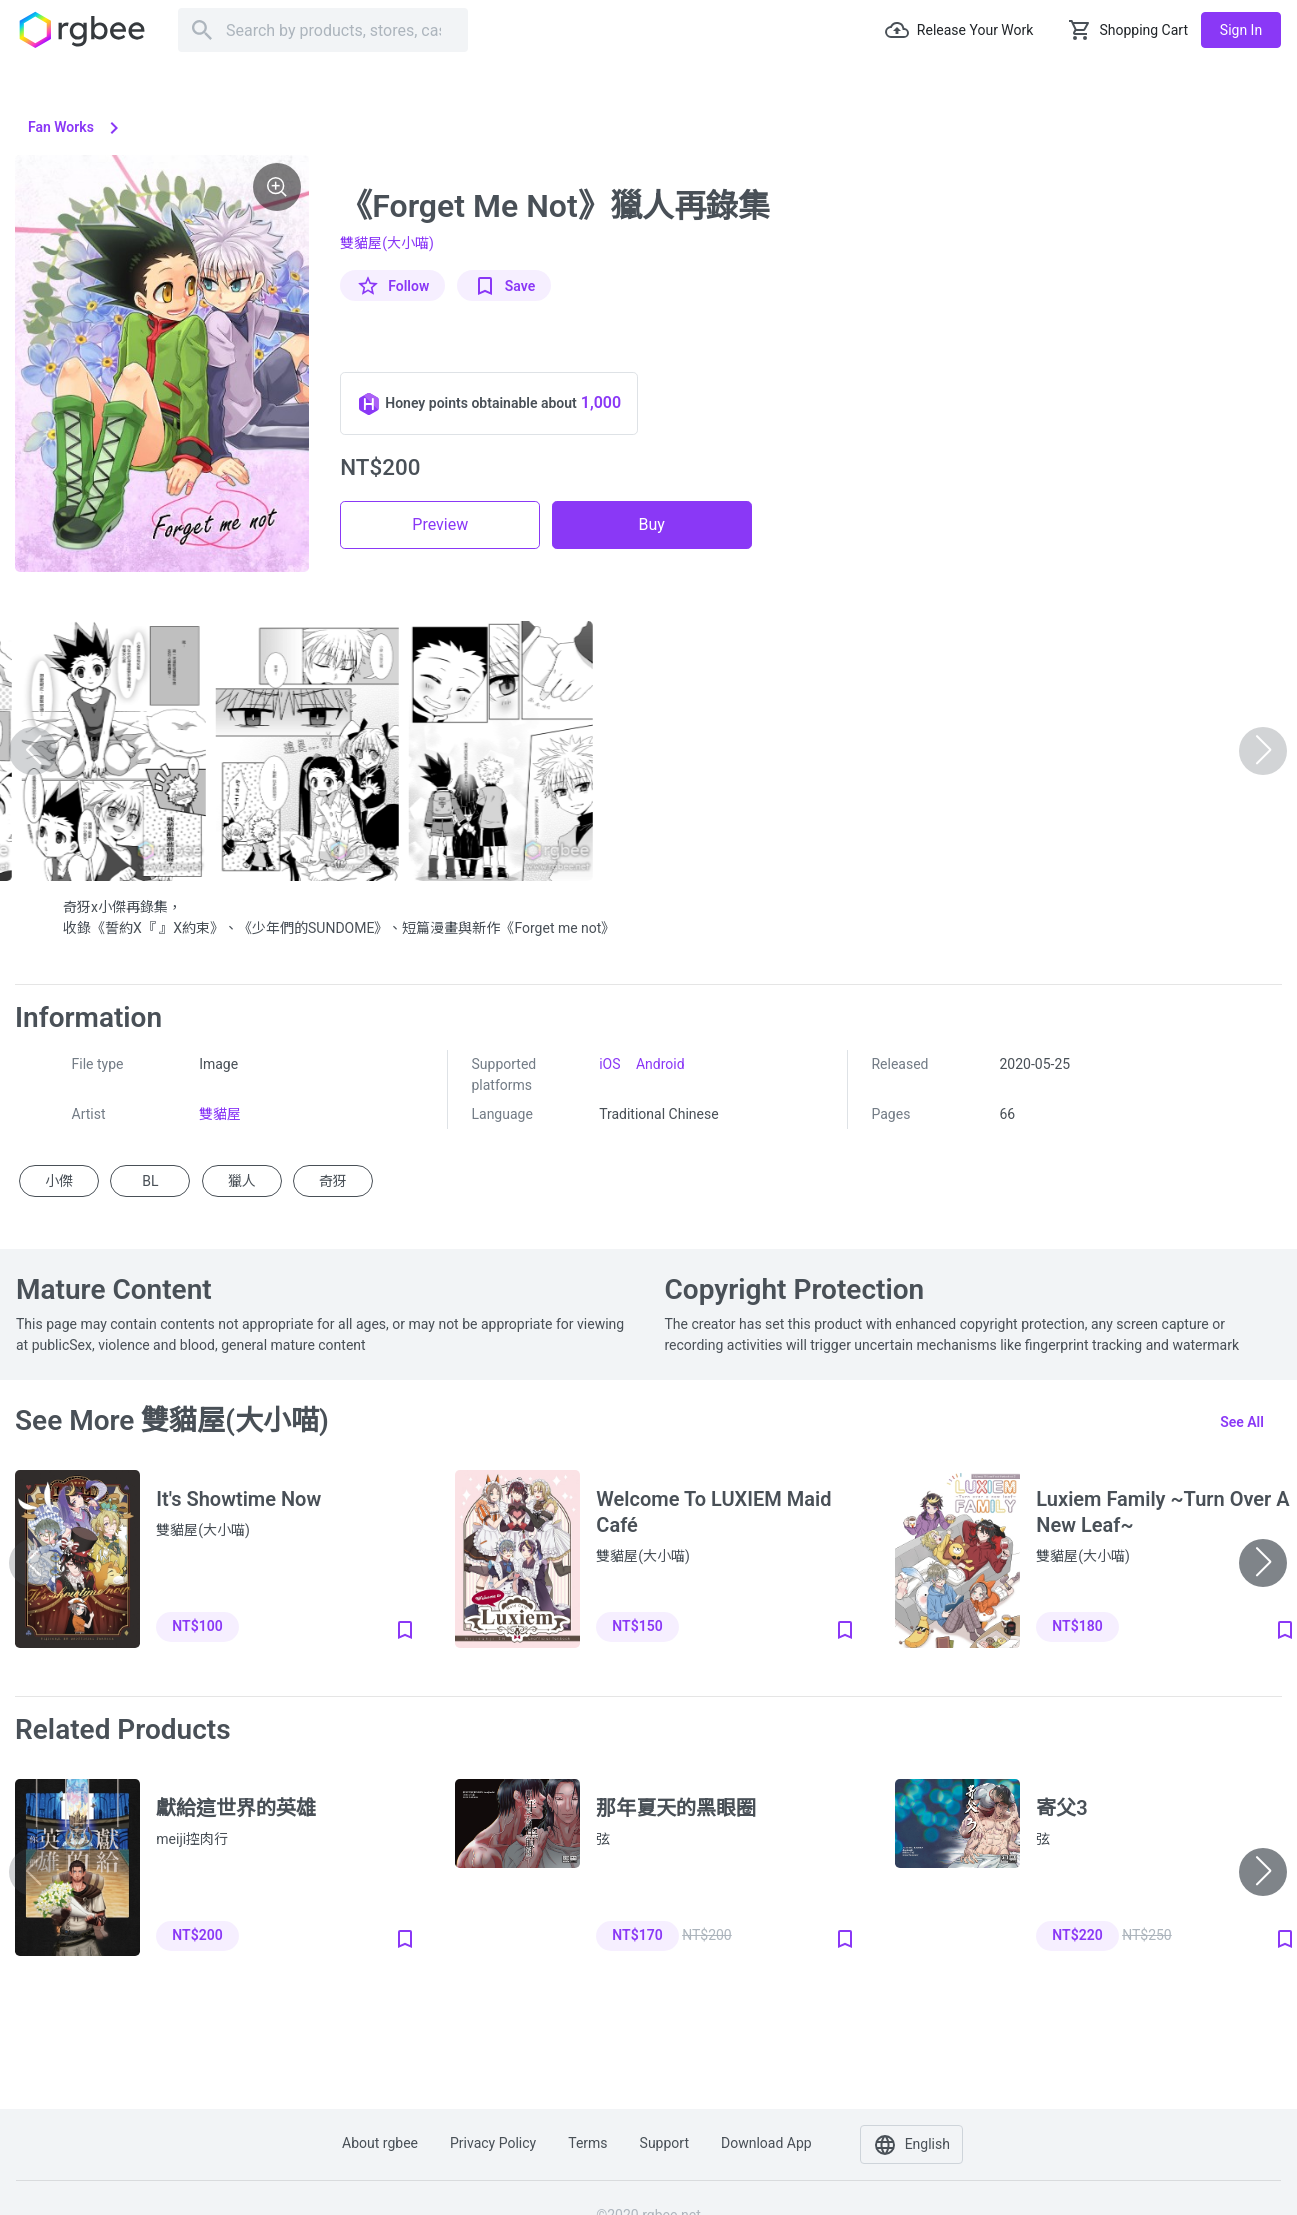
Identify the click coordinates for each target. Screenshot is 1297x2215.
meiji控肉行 (192, 1839)
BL (150, 1181)
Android (660, 1064)
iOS (609, 1064)
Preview (440, 524)
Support (664, 2143)
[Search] (323, 30)
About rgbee (380, 2143)
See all (1242, 1422)
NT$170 (637, 1935)
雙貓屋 (220, 1114)
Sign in (1241, 30)
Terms (587, 2143)
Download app (766, 2143)
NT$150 (637, 1626)
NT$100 (197, 1626)
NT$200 (197, 1935)
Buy (652, 524)
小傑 (59, 1181)
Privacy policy (493, 2143)
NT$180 (1077, 1626)
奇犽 (333, 1181)
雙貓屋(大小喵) (387, 243)
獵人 (242, 1181)
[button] (1263, 1563)
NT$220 (1077, 1935)
